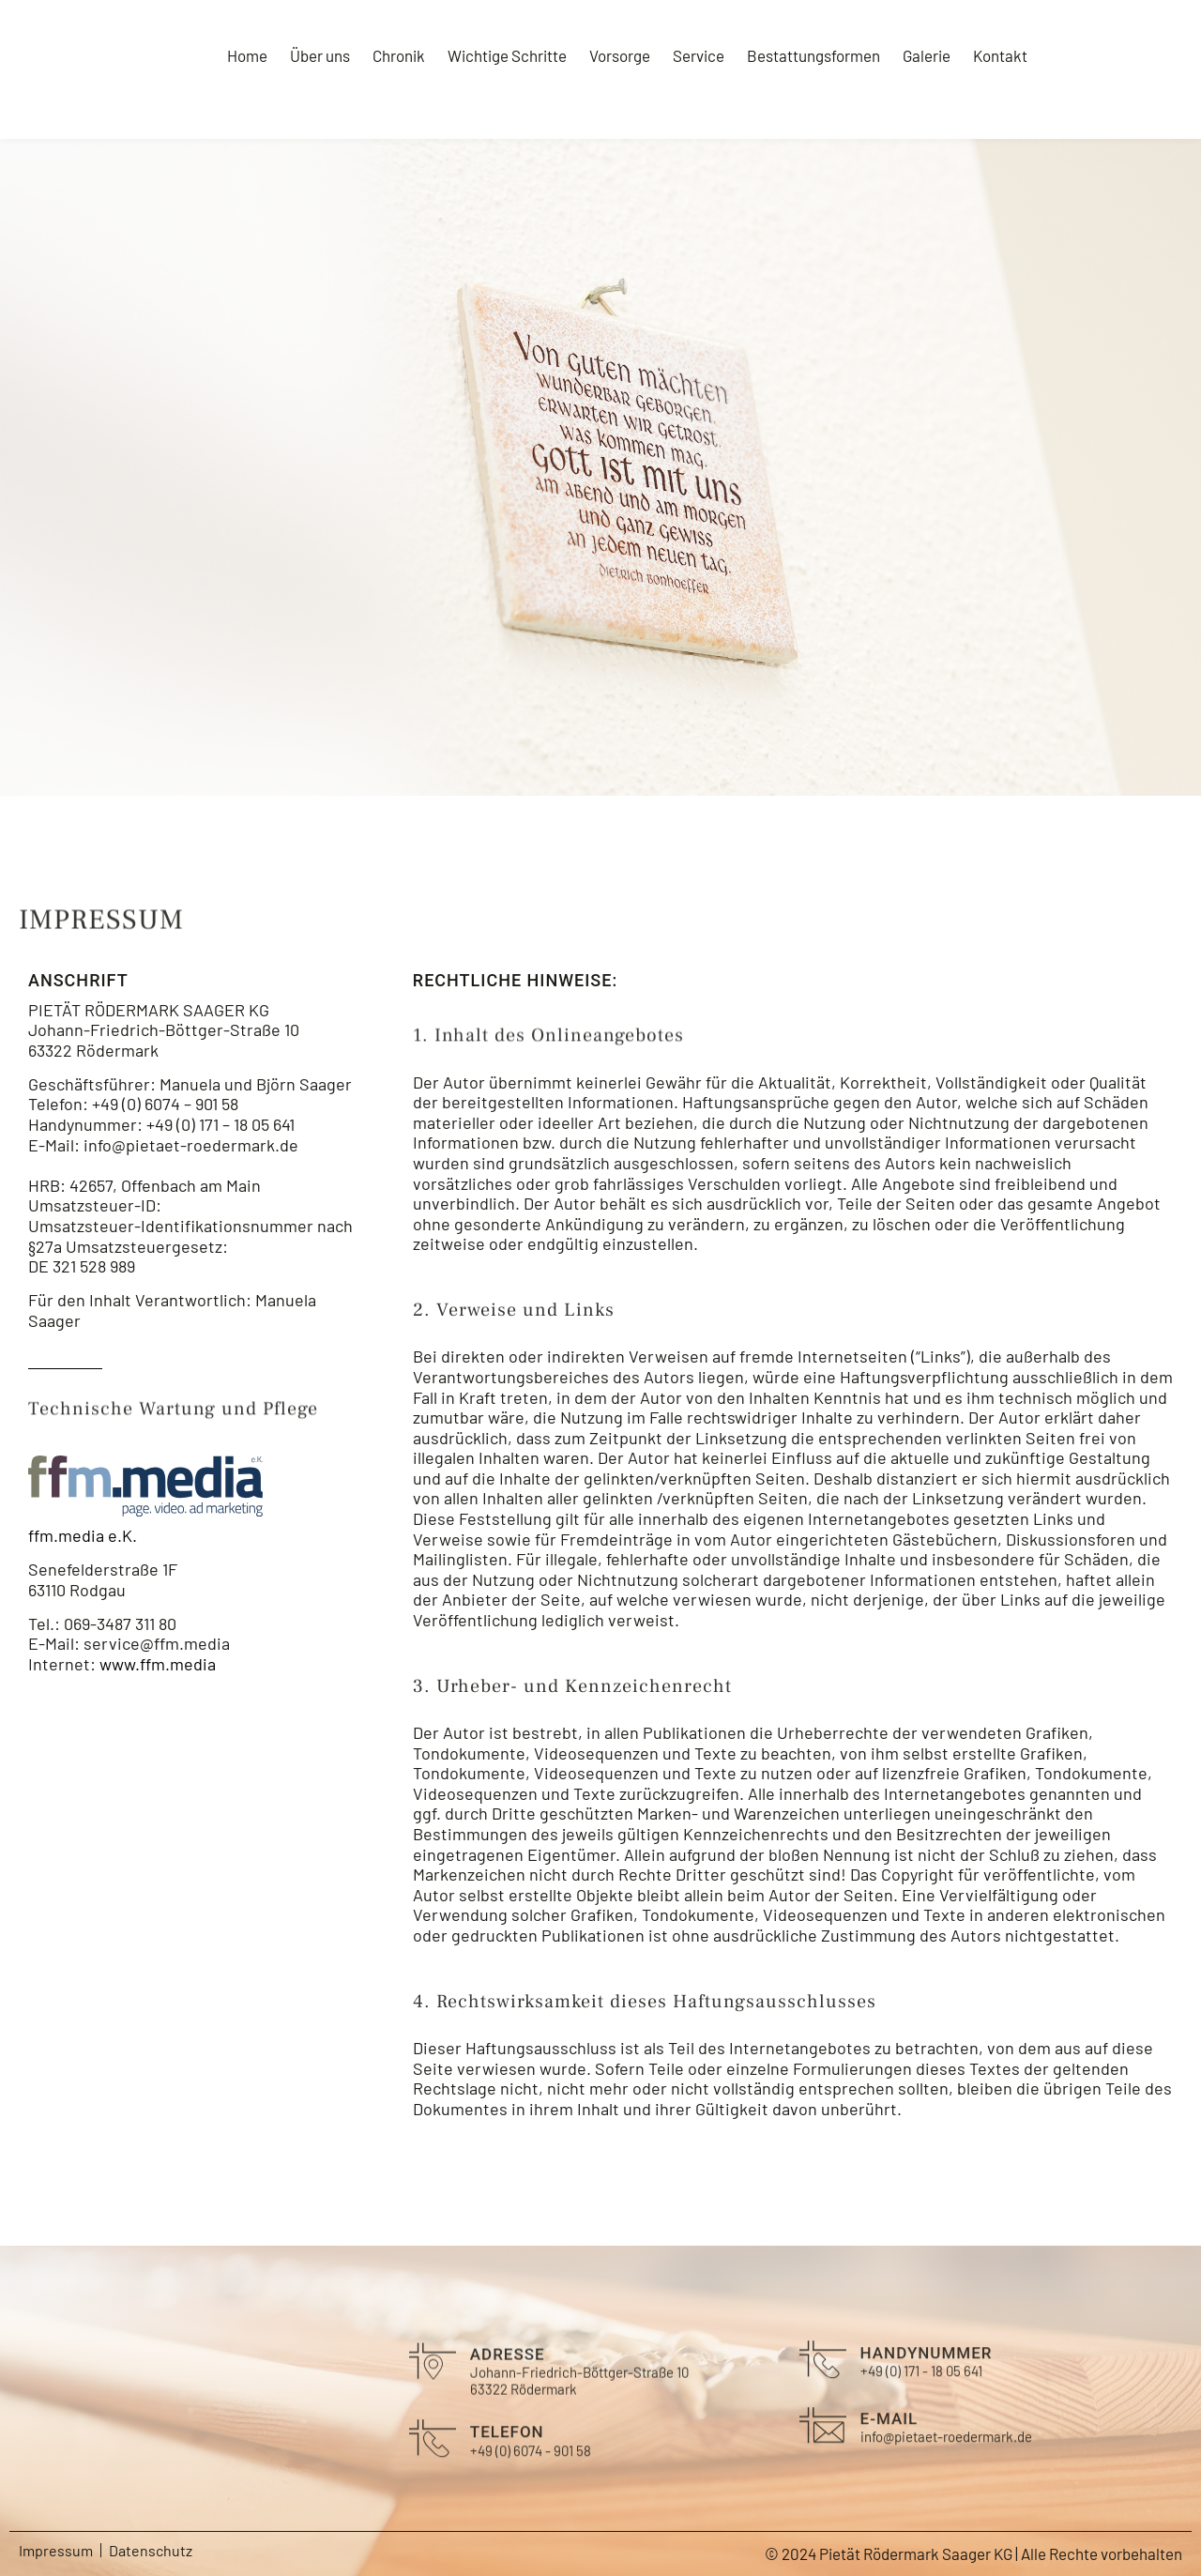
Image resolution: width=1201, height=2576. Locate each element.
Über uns (320, 55)
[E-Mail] (985, 111)
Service (698, 55)
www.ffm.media (157, 1664)
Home (247, 55)
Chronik (398, 55)
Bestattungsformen (813, 55)
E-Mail (1044, 107)
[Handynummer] (822, 2393)
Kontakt (1000, 55)
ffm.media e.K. (82, 1535)
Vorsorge (619, 55)
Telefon (865, 107)
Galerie (926, 55)
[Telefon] (799, 111)
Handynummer (926, 2386)
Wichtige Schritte (507, 55)
